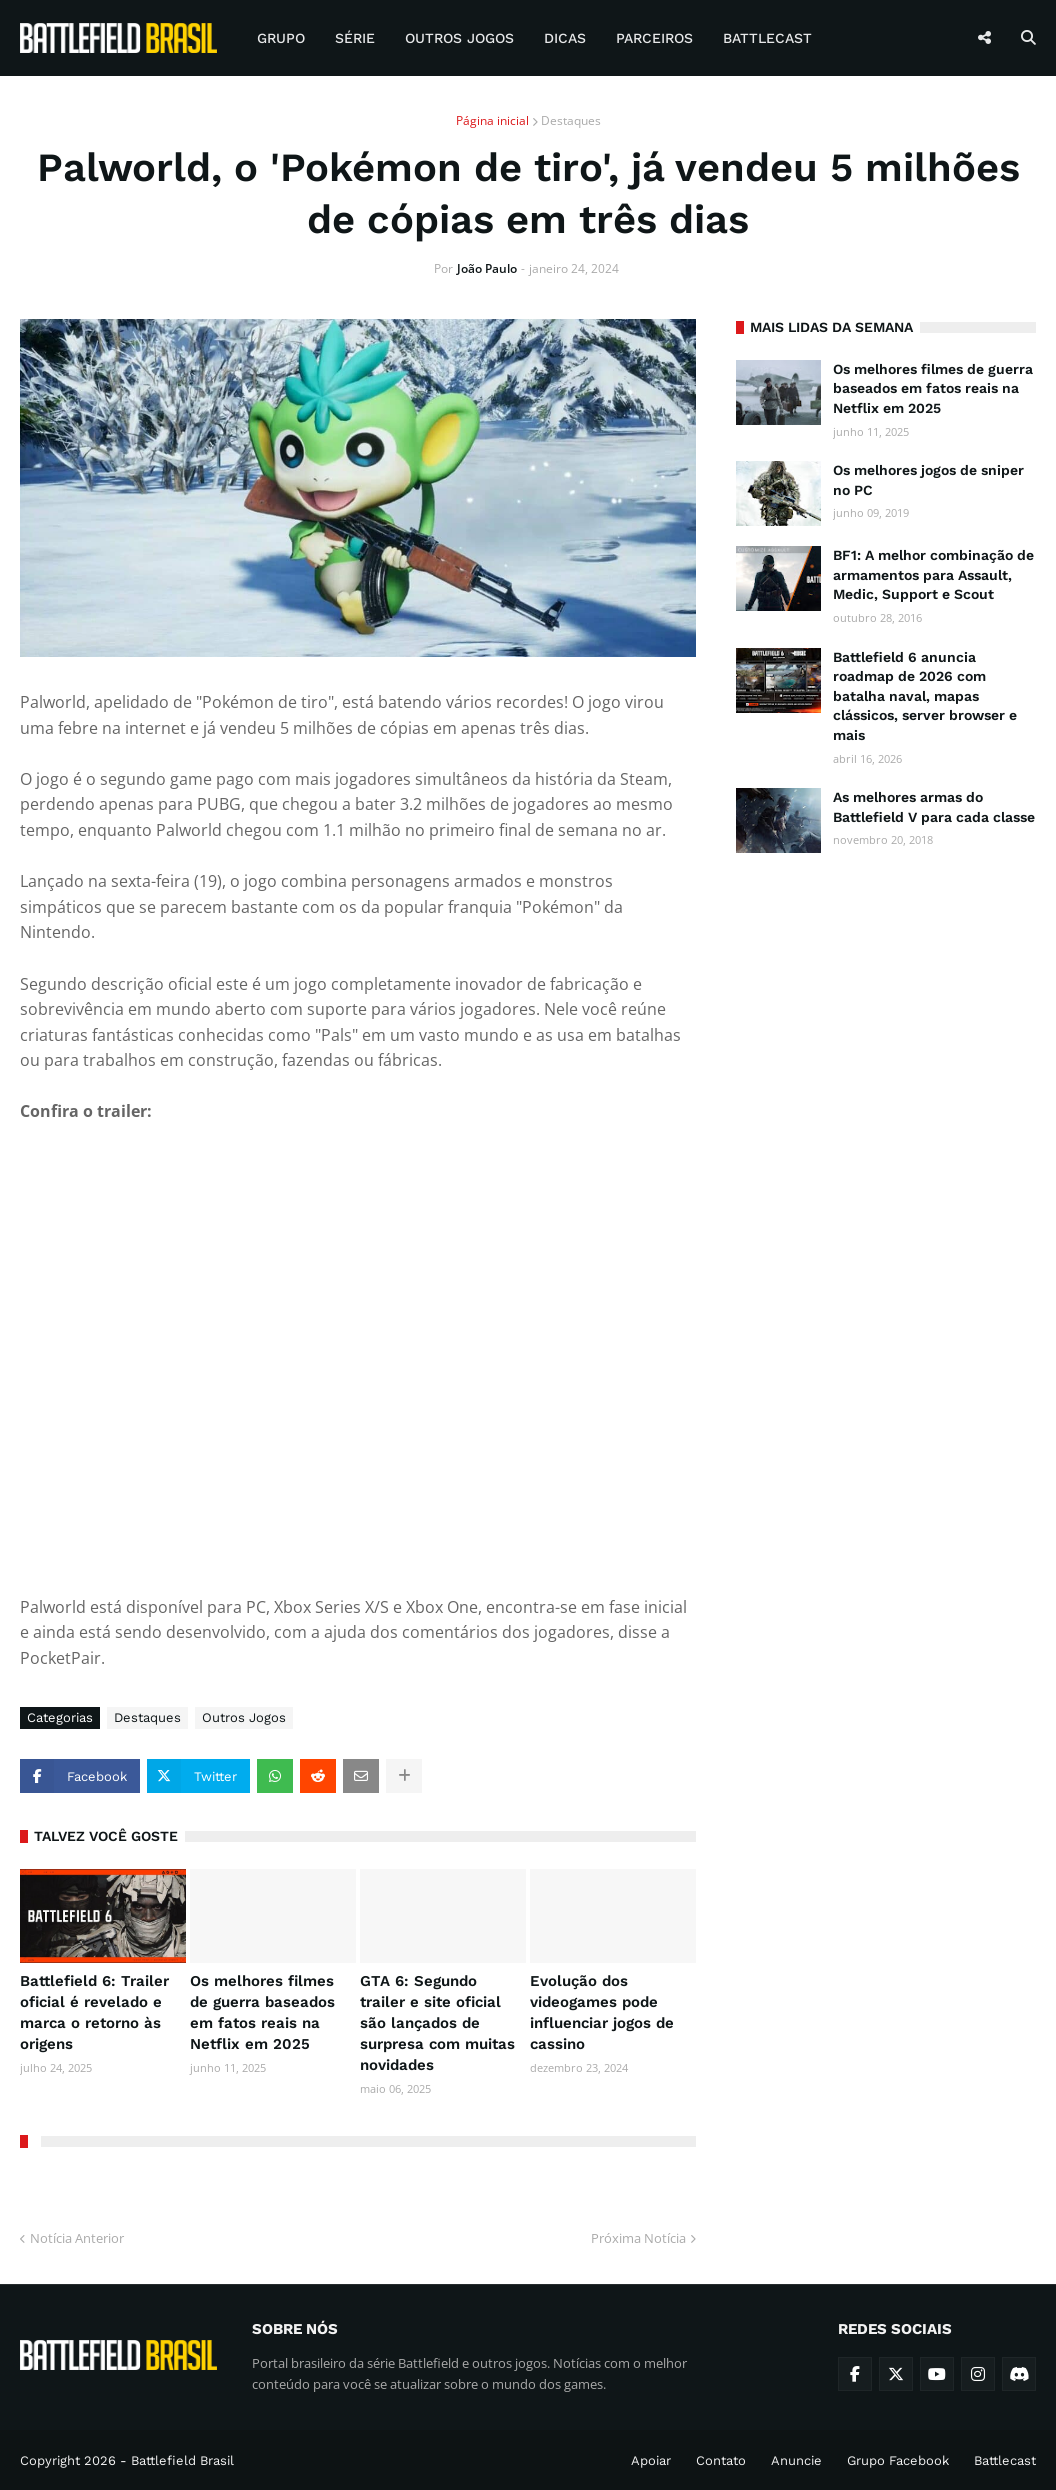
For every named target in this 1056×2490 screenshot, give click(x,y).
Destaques (571, 120)
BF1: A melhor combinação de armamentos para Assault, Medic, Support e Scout (933, 574)
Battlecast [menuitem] (767, 38)
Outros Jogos (244, 1717)
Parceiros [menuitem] (654, 38)
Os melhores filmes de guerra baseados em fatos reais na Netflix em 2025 (262, 2012)
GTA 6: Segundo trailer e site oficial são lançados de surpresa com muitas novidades (437, 2023)
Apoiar (651, 2460)
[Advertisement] (886, 1003)
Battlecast (1005, 2460)
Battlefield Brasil (182, 2460)
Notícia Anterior (77, 2238)
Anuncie (796, 2460)
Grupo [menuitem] (281, 38)
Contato (721, 2460)
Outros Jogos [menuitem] (459, 38)
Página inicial (492, 120)
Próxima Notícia (638, 2238)
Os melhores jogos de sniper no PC (928, 480)
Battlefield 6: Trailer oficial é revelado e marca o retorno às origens (94, 2012)
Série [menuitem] (355, 38)
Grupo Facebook (898, 2460)
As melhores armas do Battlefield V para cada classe (934, 807)
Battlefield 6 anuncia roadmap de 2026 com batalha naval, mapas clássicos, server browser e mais (925, 696)
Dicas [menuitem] (565, 38)
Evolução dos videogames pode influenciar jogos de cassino (602, 2012)
